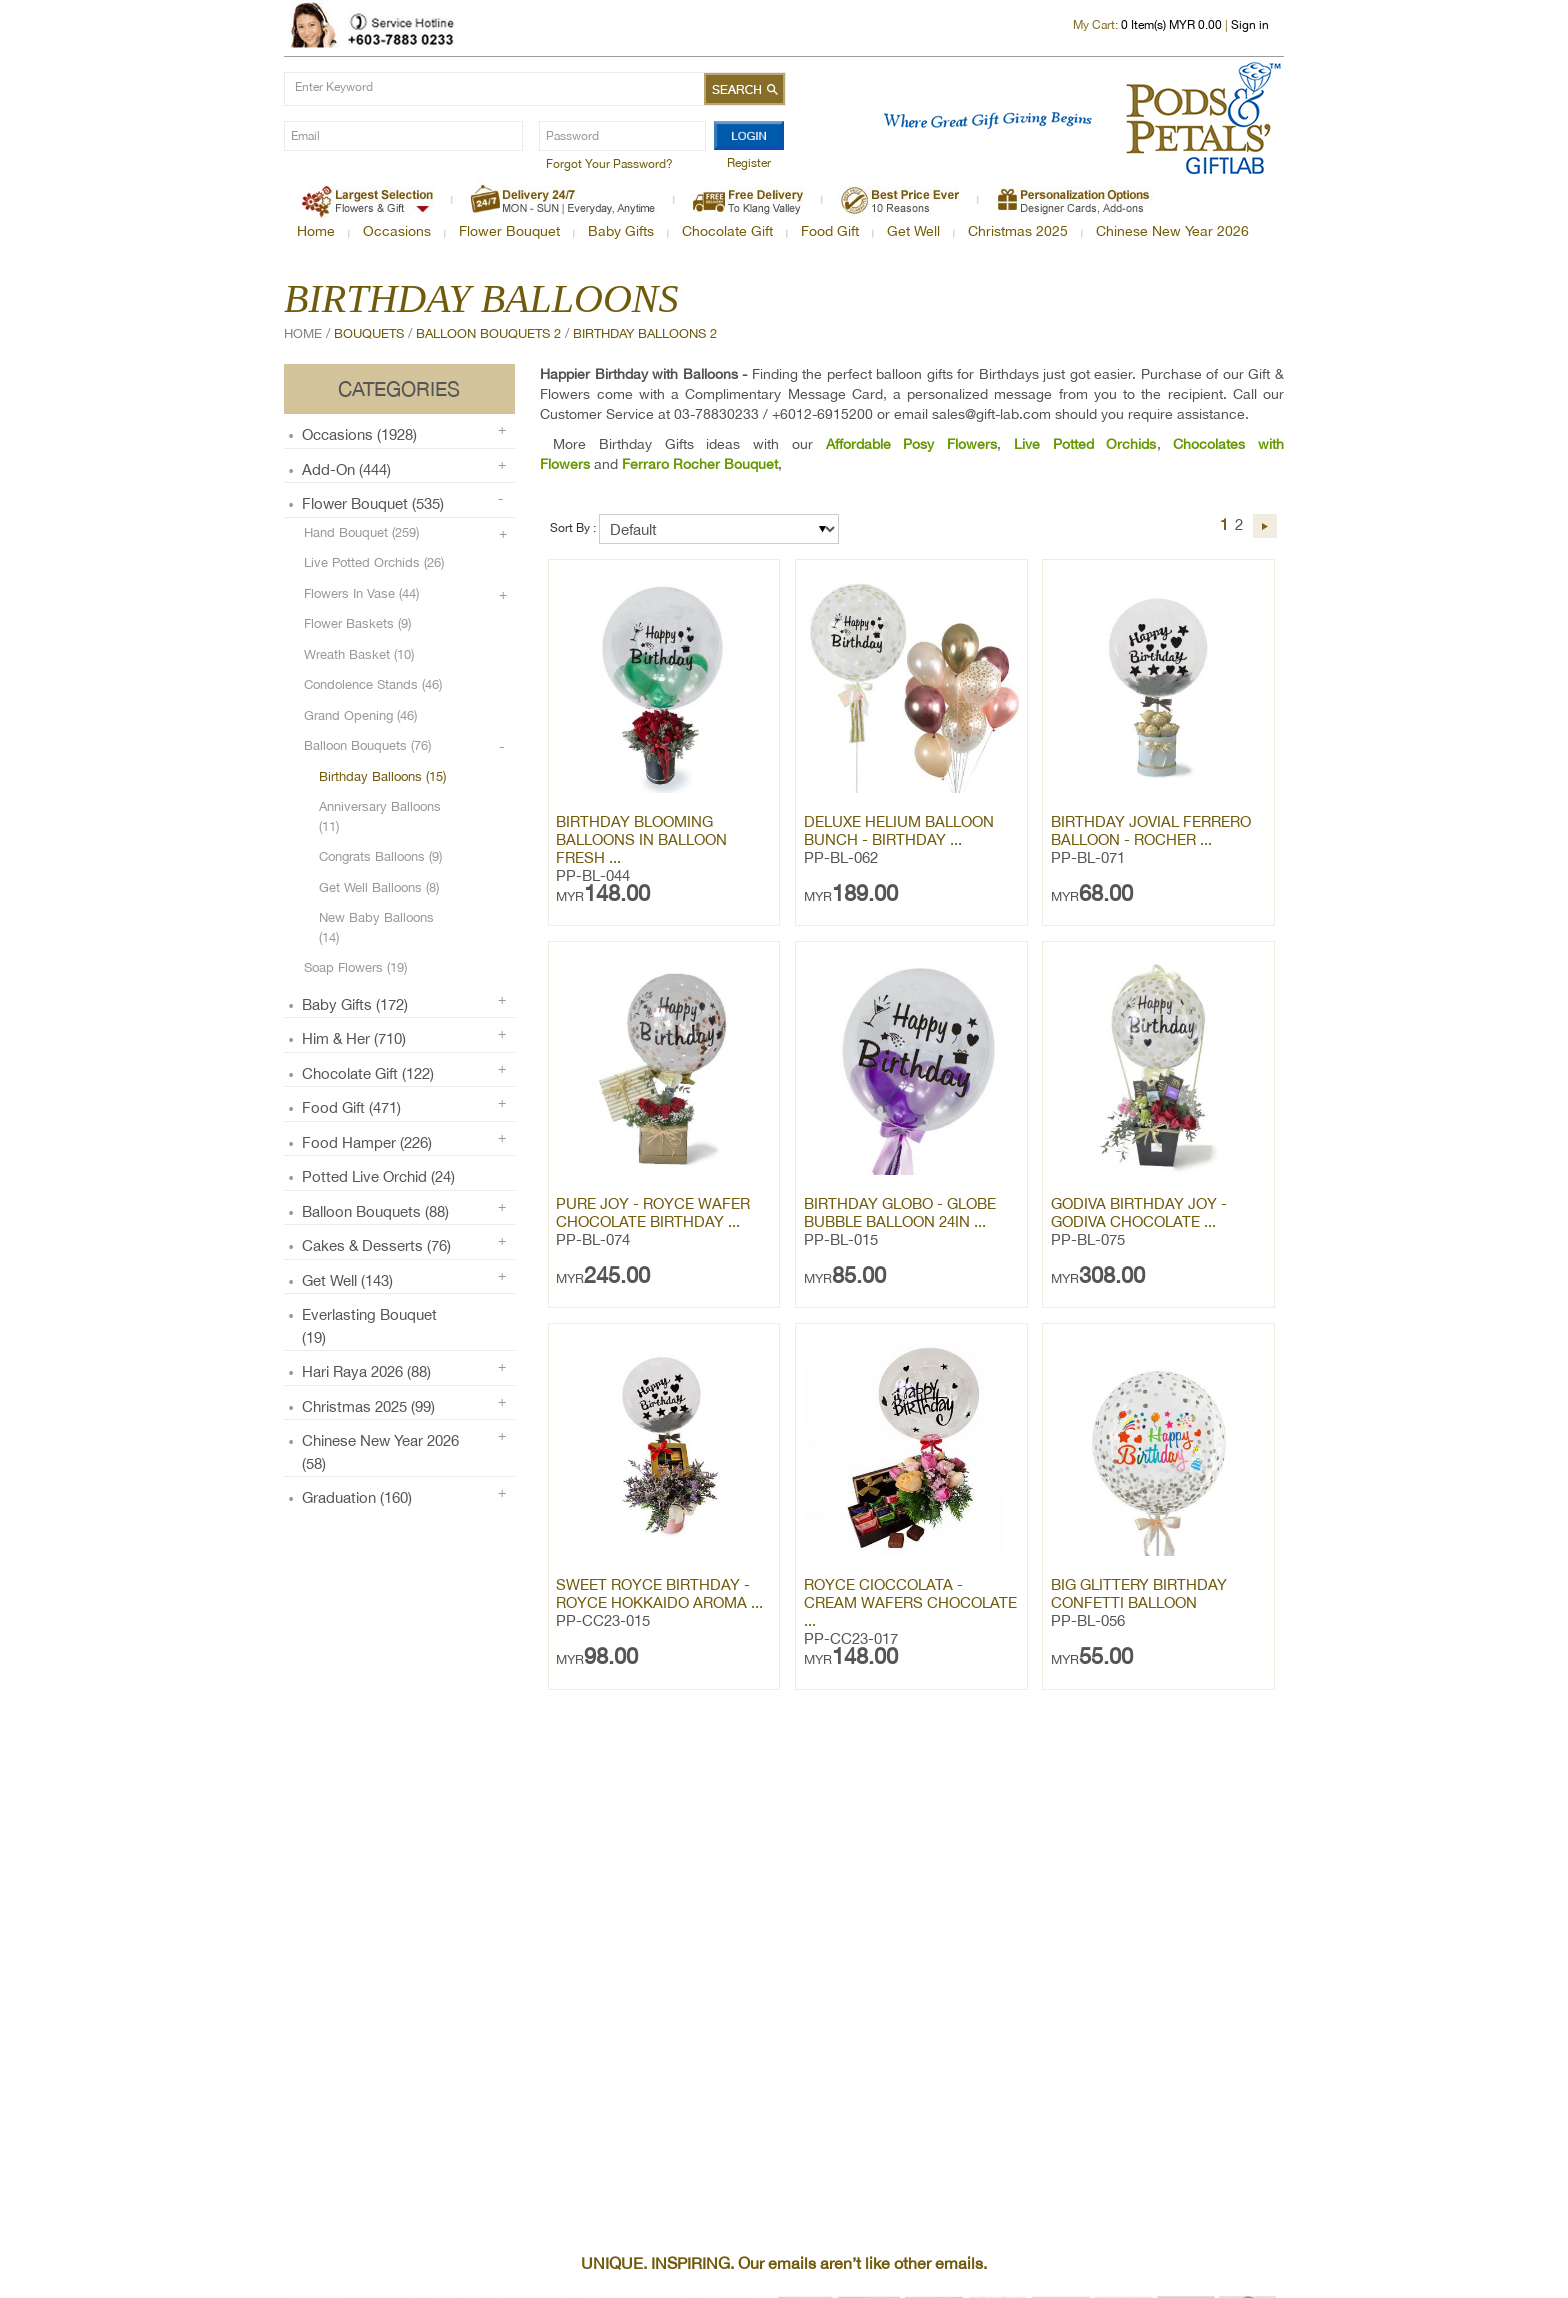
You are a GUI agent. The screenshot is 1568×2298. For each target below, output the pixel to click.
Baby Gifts (621, 231)
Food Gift (830, 231)
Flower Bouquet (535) (373, 503)
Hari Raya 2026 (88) (366, 1371)
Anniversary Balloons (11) (380, 816)
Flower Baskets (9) (357, 623)
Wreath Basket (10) (359, 654)
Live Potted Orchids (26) (374, 562)
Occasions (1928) (359, 434)
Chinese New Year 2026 (1172, 231)
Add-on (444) (346, 469)
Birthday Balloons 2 (645, 333)
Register (749, 163)
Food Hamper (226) (367, 1142)
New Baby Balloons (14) (376, 927)
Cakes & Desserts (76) (376, 1245)
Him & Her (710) (354, 1038)
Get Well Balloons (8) (379, 887)
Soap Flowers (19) (355, 967)
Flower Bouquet (509, 231)
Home (316, 231)
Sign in (1250, 25)
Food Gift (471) (351, 1107)
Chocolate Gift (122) (368, 1073)
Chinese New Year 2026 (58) (380, 1452)
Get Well (913, 231)
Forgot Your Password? (609, 164)
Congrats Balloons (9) (380, 856)
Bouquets (369, 333)
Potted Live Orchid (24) (378, 1176)
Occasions (397, 231)
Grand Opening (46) (360, 715)
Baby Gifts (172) (355, 1004)
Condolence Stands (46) (373, 684)
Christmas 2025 (1018, 231)
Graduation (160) (357, 1497)
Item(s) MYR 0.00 (1171, 25)
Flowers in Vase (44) (361, 593)
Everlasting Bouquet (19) (369, 1326)
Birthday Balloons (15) (382, 776)
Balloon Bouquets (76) (367, 745)
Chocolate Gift (727, 231)
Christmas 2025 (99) (368, 1406)
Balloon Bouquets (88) (375, 1211)
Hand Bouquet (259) (361, 532)
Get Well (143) (347, 1280)
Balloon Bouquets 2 (488, 333)
